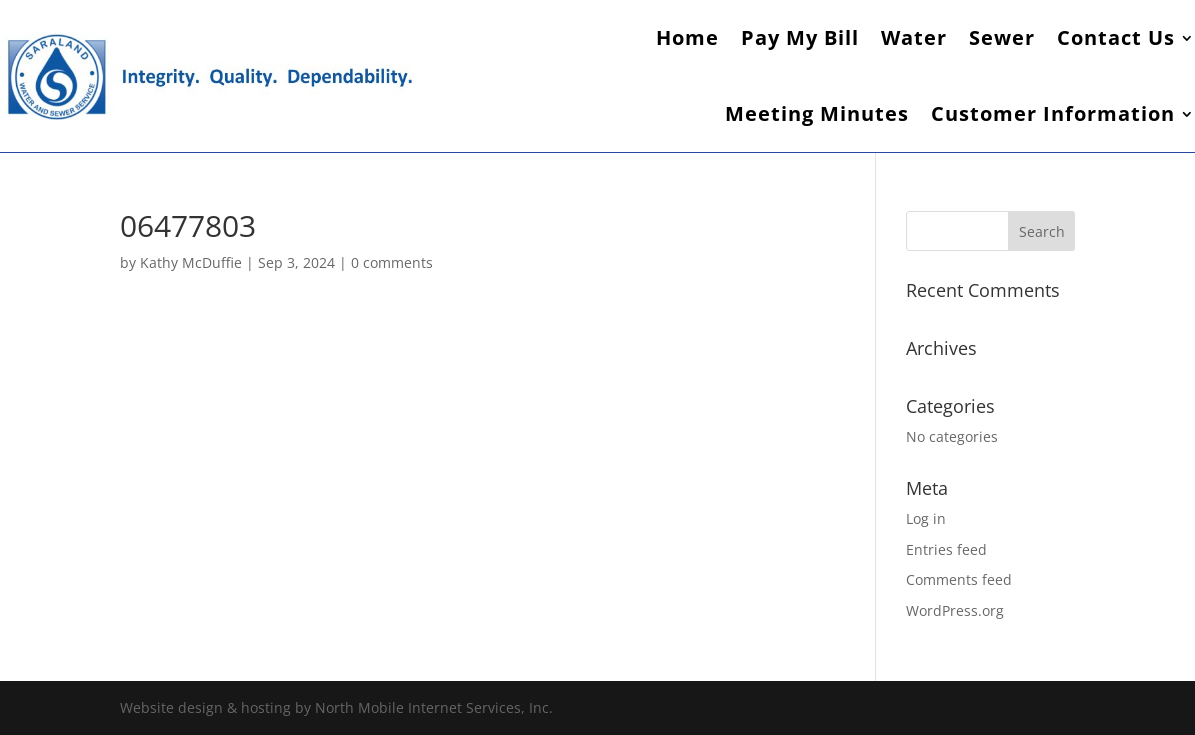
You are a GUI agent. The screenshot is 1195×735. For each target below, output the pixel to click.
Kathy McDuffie (191, 262)
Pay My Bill (800, 37)
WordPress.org (955, 610)
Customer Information (1053, 113)
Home (687, 37)
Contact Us (1116, 37)
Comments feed (959, 579)
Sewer (1002, 37)
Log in (926, 518)
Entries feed (946, 549)
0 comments (392, 262)
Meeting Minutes (817, 113)
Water (914, 37)
